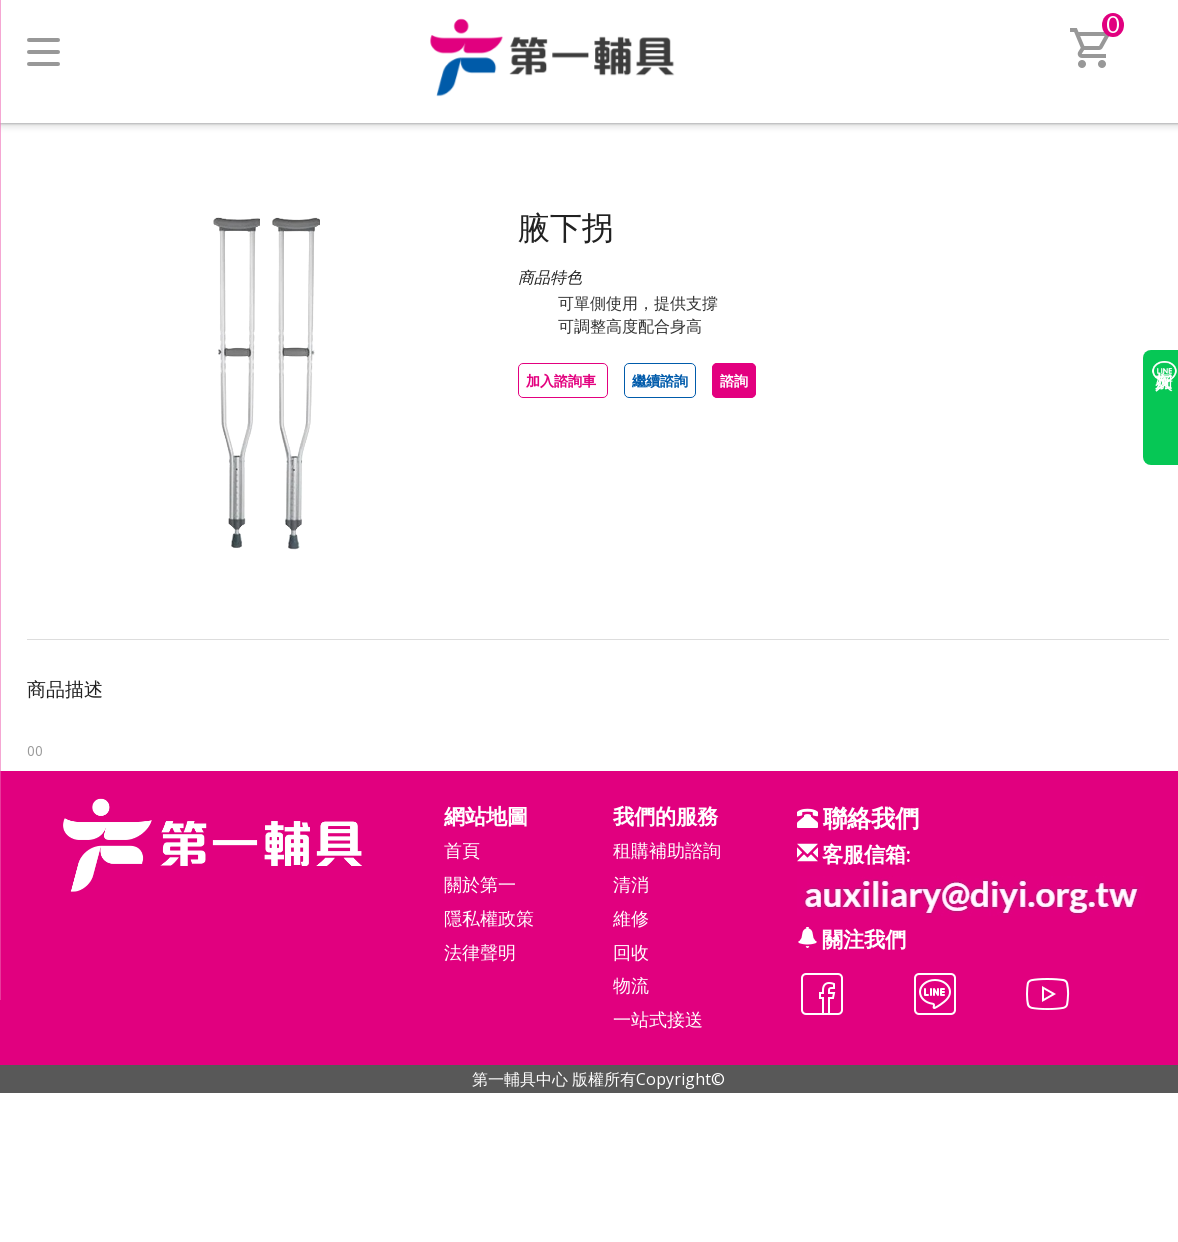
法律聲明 (480, 952)
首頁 (462, 850)
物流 (631, 985)
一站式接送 (658, 1019)
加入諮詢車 (563, 380)
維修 (631, 918)
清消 (631, 884)
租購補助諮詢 (667, 850)
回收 (631, 952)
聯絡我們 (868, 817)
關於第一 (480, 884)
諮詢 (734, 380)
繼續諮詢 (660, 380)
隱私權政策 (489, 918)
